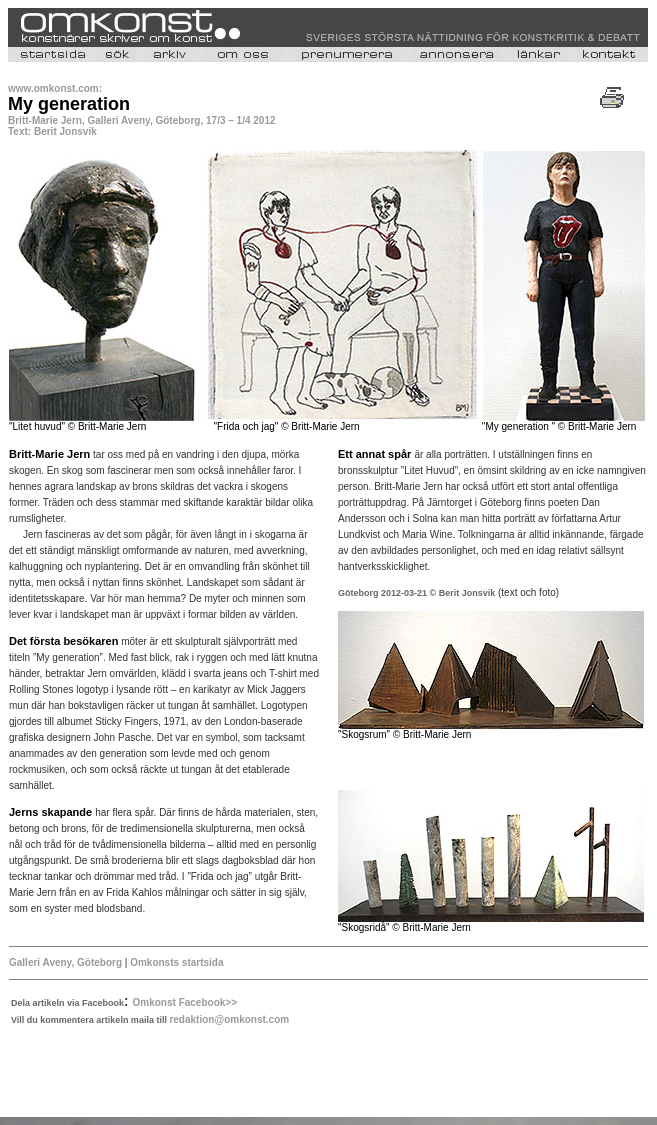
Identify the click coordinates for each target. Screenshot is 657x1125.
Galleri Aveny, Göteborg (65, 962)
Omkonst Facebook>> (185, 1002)
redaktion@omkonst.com (229, 1019)
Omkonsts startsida (175, 962)
